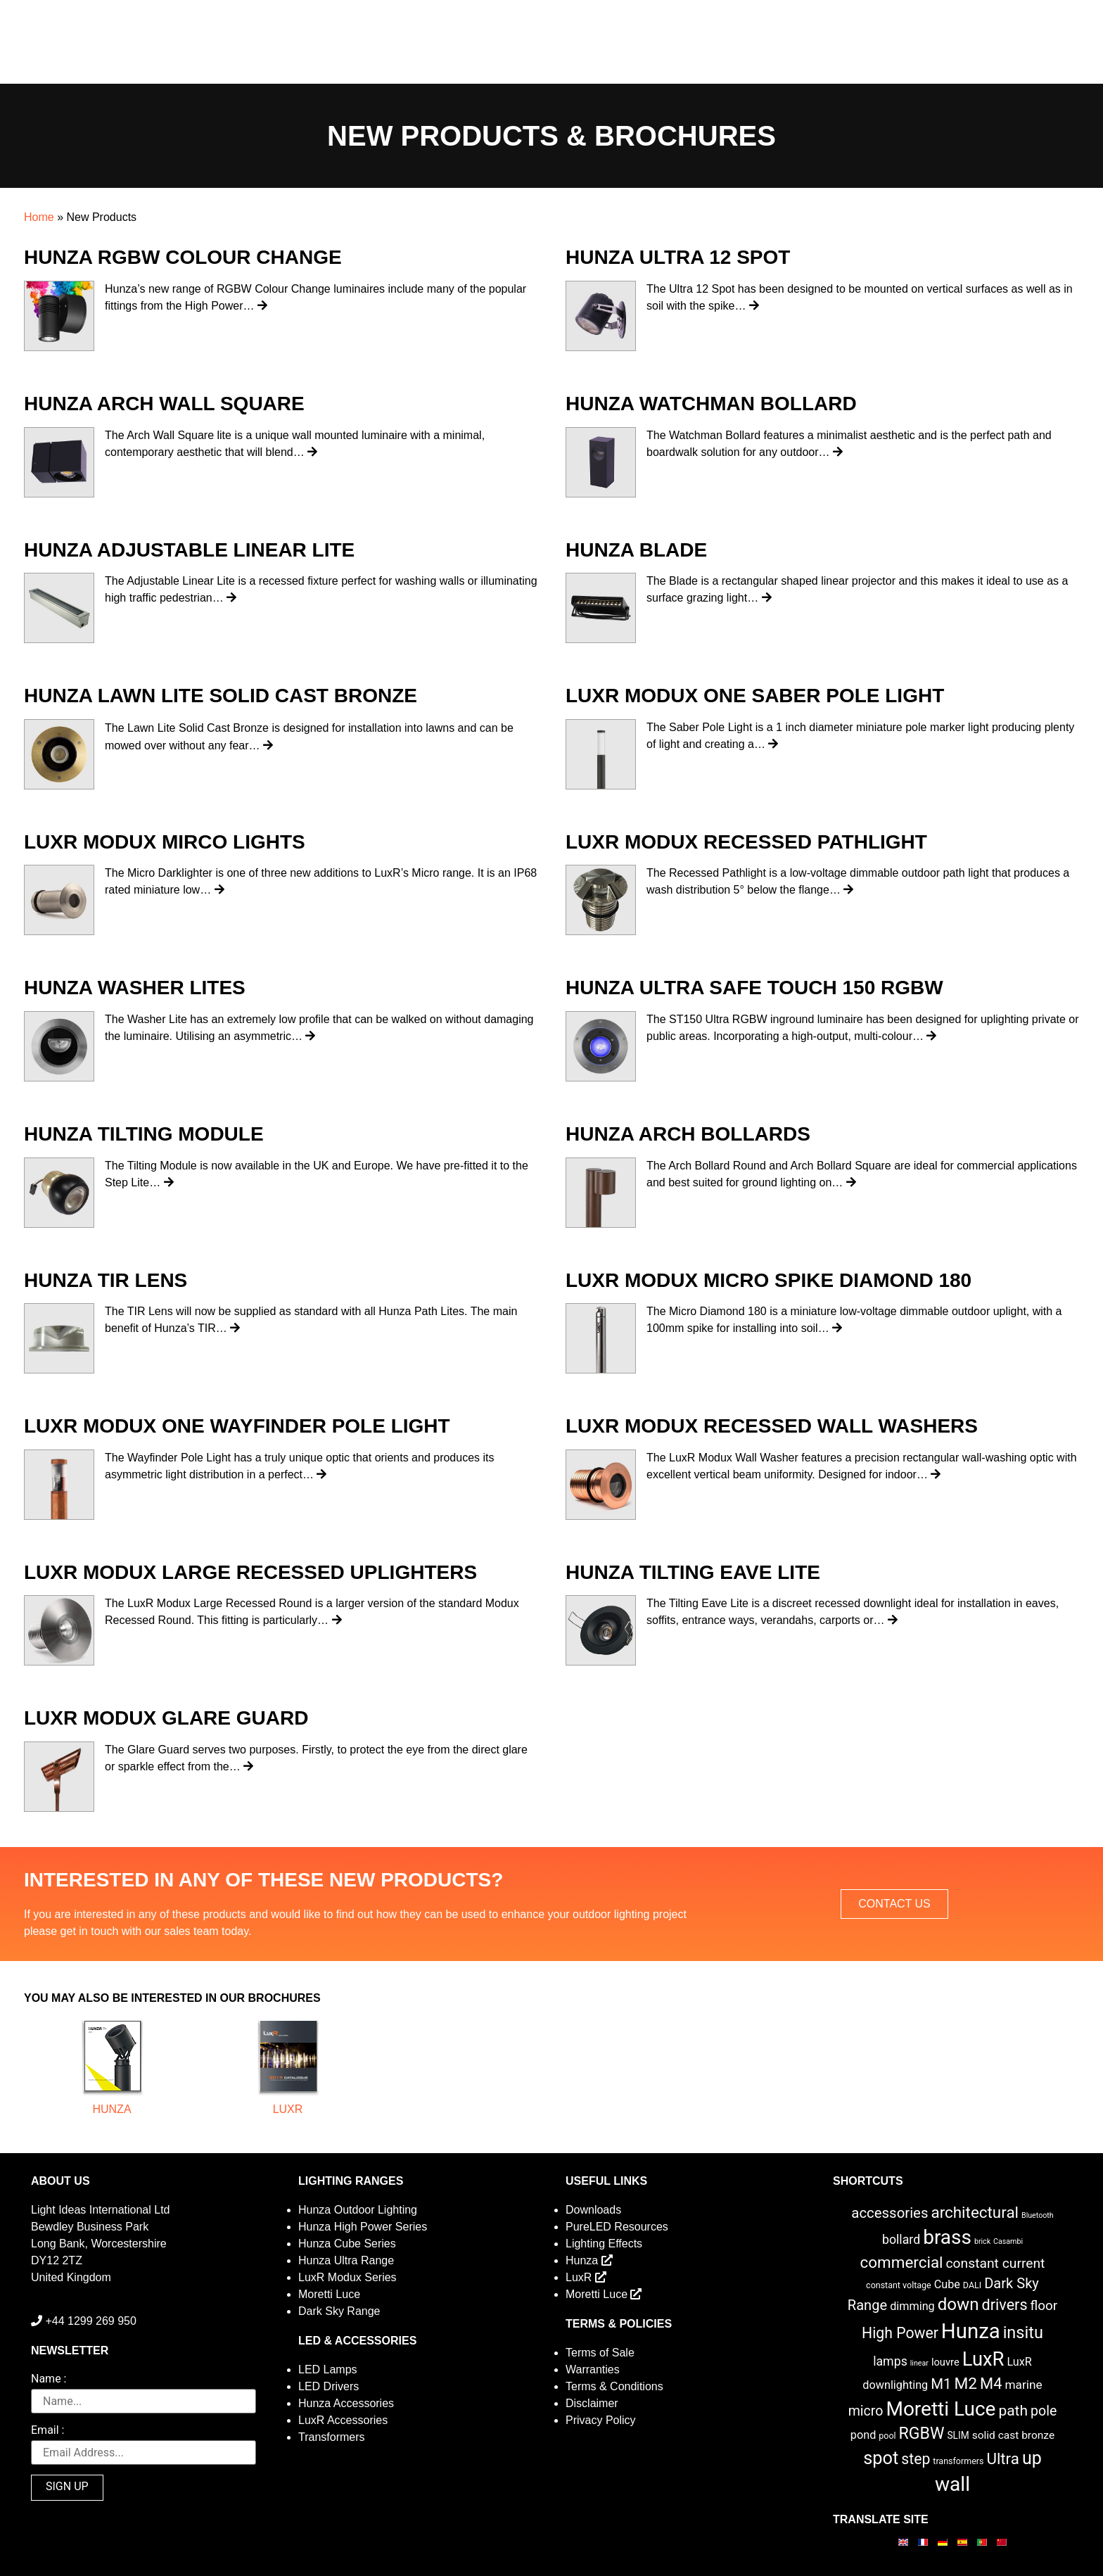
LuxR (288, 2109)
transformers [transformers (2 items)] (958, 2461)
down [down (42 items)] (958, 2304)
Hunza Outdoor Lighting (357, 2210)
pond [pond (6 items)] (863, 2435)
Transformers (331, 2437)
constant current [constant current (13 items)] (995, 2263)
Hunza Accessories (346, 2403)
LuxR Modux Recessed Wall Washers (772, 1426)
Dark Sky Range (339, 2311)
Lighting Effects (604, 2244)
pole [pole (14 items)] (1044, 2411)
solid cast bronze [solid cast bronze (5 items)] (1013, 2435)
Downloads (593, 2210)
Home (39, 217)
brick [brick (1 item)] (982, 2241)
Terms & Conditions (614, 2386)
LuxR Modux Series (347, 2277)
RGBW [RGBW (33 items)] (922, 2433)
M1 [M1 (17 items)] (941, 2383)
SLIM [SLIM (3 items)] (958, 2435)
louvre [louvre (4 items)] (945, 2362)
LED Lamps (327, 2369)
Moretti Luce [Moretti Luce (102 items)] (940, 2408)
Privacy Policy (601, 2420)
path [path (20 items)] (1013, 2410)
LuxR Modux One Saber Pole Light (755, 695)
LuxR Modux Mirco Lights (164, 842)
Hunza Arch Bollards (688, 1134)
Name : (48, 2379)
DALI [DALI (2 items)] (972, 2285)
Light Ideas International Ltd (100, 2210)
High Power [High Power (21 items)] (900, 2333)
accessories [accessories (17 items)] (889, 2212)
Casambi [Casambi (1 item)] (1008, 2241)
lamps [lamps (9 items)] (890, 2361)
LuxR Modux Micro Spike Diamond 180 (768, 1280)
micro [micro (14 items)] (866, 2411)
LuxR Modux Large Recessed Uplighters (250, 1572)
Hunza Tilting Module (144, 1134)
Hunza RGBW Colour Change (183, 257)
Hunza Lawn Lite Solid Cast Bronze (220, 695)
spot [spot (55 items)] (880, 2457)
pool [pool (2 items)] (887, 2435)
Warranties (593, 2369)
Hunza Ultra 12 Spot (678, 257)
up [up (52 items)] (1032, 2458)
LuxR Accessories (343, 2420)
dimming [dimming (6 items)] (912, 2306)
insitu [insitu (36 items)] (1023, 2332)
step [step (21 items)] (915, 2459)
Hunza (111, 2109)
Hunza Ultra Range (346, 2260)
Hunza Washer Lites (135, 987)
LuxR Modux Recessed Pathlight (746, 842)
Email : (47, 2431)
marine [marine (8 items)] (1023, 2385)
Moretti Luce (329, 2294)
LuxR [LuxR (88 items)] (983, 2359)
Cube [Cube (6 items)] (947, 2284)
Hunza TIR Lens (105, 1280)
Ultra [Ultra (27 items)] (1002, 2458)
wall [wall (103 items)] (952, 2484)
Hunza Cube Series (347, 2244)
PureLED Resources (617, 2227)
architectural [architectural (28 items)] (975, 2212)
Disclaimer (592, 2403)
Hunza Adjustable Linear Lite (189, 550)
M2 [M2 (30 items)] (965, 2383)
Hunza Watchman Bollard (711, 403)
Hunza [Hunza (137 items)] (970, 2331)
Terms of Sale (600, 2353)
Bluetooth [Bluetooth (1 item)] (1037, 2215)
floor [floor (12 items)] (1044, 2305)
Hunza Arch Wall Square (164, 403)
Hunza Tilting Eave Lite (693, 1572)
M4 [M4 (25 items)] (991, 2383)
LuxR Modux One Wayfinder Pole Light (237, 1426)
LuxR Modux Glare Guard (166, 1718)
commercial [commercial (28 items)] (901, 2262)
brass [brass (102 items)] (947, 2237)
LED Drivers (328, 2386)
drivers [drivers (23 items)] (1005, 2305)
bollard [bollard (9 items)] (901, 2240)
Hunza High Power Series (362, 2227)
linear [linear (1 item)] (919, 2363)
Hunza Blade (636, 550)
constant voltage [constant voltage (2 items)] (898, 2285)
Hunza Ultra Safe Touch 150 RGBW (754, 987)
